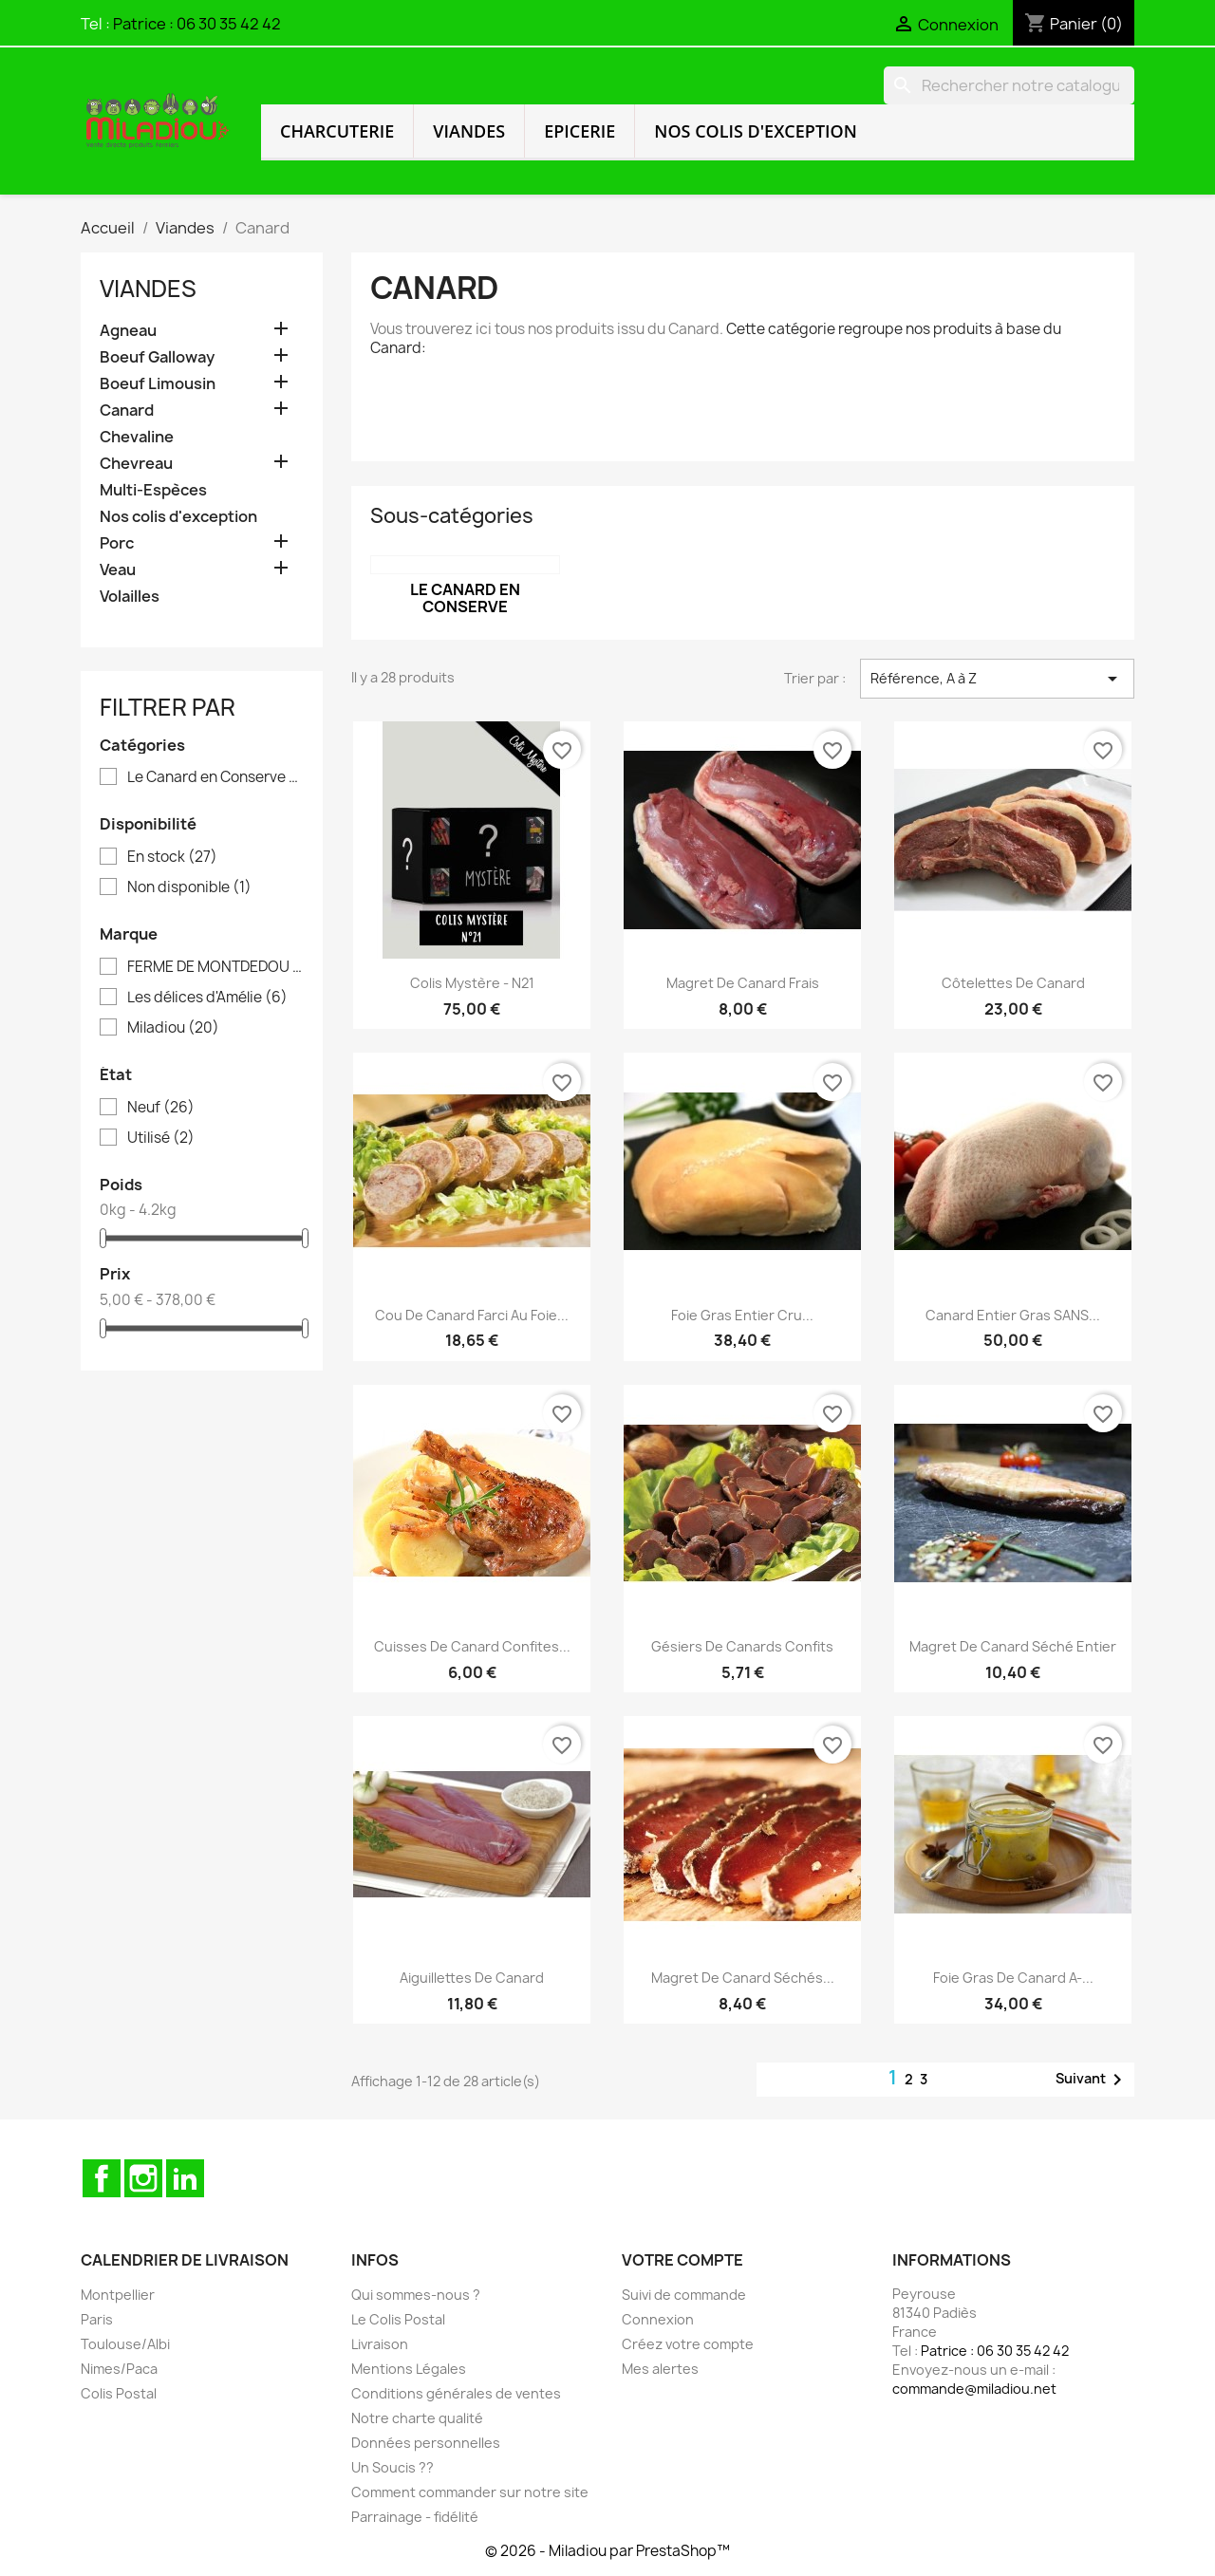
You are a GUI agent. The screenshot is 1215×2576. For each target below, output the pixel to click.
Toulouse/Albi (125, 2344)
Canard (127, 410)
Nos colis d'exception (755, 131)
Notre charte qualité (417, 2418)
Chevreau (136, 464)
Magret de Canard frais (742, 983)
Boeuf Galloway (157, 357)
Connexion (658, 2319)
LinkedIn (185, 2178)
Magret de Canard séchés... (742, 1978)
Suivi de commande (684, 2295)
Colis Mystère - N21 (472, 983)
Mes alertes (660, 2369)
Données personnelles (425, 2443)
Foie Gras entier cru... (742, 1315)
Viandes (469, 131)
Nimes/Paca (119, 2369)
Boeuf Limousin (157, 384)
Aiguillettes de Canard (472, 1978)
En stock (172, 857)
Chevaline (137, 437)
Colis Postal (119, 2393)
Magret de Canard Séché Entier (1012, 1646)
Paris (97, 2319)
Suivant (1092, 2079)
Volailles (129, 597)
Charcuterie (337, 131)
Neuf (161, 1107)
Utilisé (161, 1138)
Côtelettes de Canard (1013, 983)
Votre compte (682, 2259)
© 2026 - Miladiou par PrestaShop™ (607, 2551)
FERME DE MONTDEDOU (215, 967)
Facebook (102, 2178)
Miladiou (173, 1027)
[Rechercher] (1009, 85)
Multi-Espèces (153, 490)
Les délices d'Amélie (207, 997)
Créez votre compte (688, 2344)
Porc (117, 543)
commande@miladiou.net (974, 2389)
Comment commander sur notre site (470, 2492)
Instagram (143, 2178)
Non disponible (189, 887)
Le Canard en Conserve (215, 777)
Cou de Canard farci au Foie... (472, 1315)
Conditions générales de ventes (456, 2393)
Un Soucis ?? (392, 2467)
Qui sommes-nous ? (415, 2295)
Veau (118, 570)
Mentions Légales (408, 2369)
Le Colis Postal (398, 2319)
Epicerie (579, 131)
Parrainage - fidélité (414, 2517)
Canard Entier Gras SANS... (1012, 1315)
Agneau (128, 331)
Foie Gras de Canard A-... (1013, 1978)
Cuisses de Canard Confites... (472, 1646)
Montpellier (118, 2295)
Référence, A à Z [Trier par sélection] (997, 678)
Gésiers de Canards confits (742, 1646)
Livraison (379, 2344)
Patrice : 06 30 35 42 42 (197, 23)
